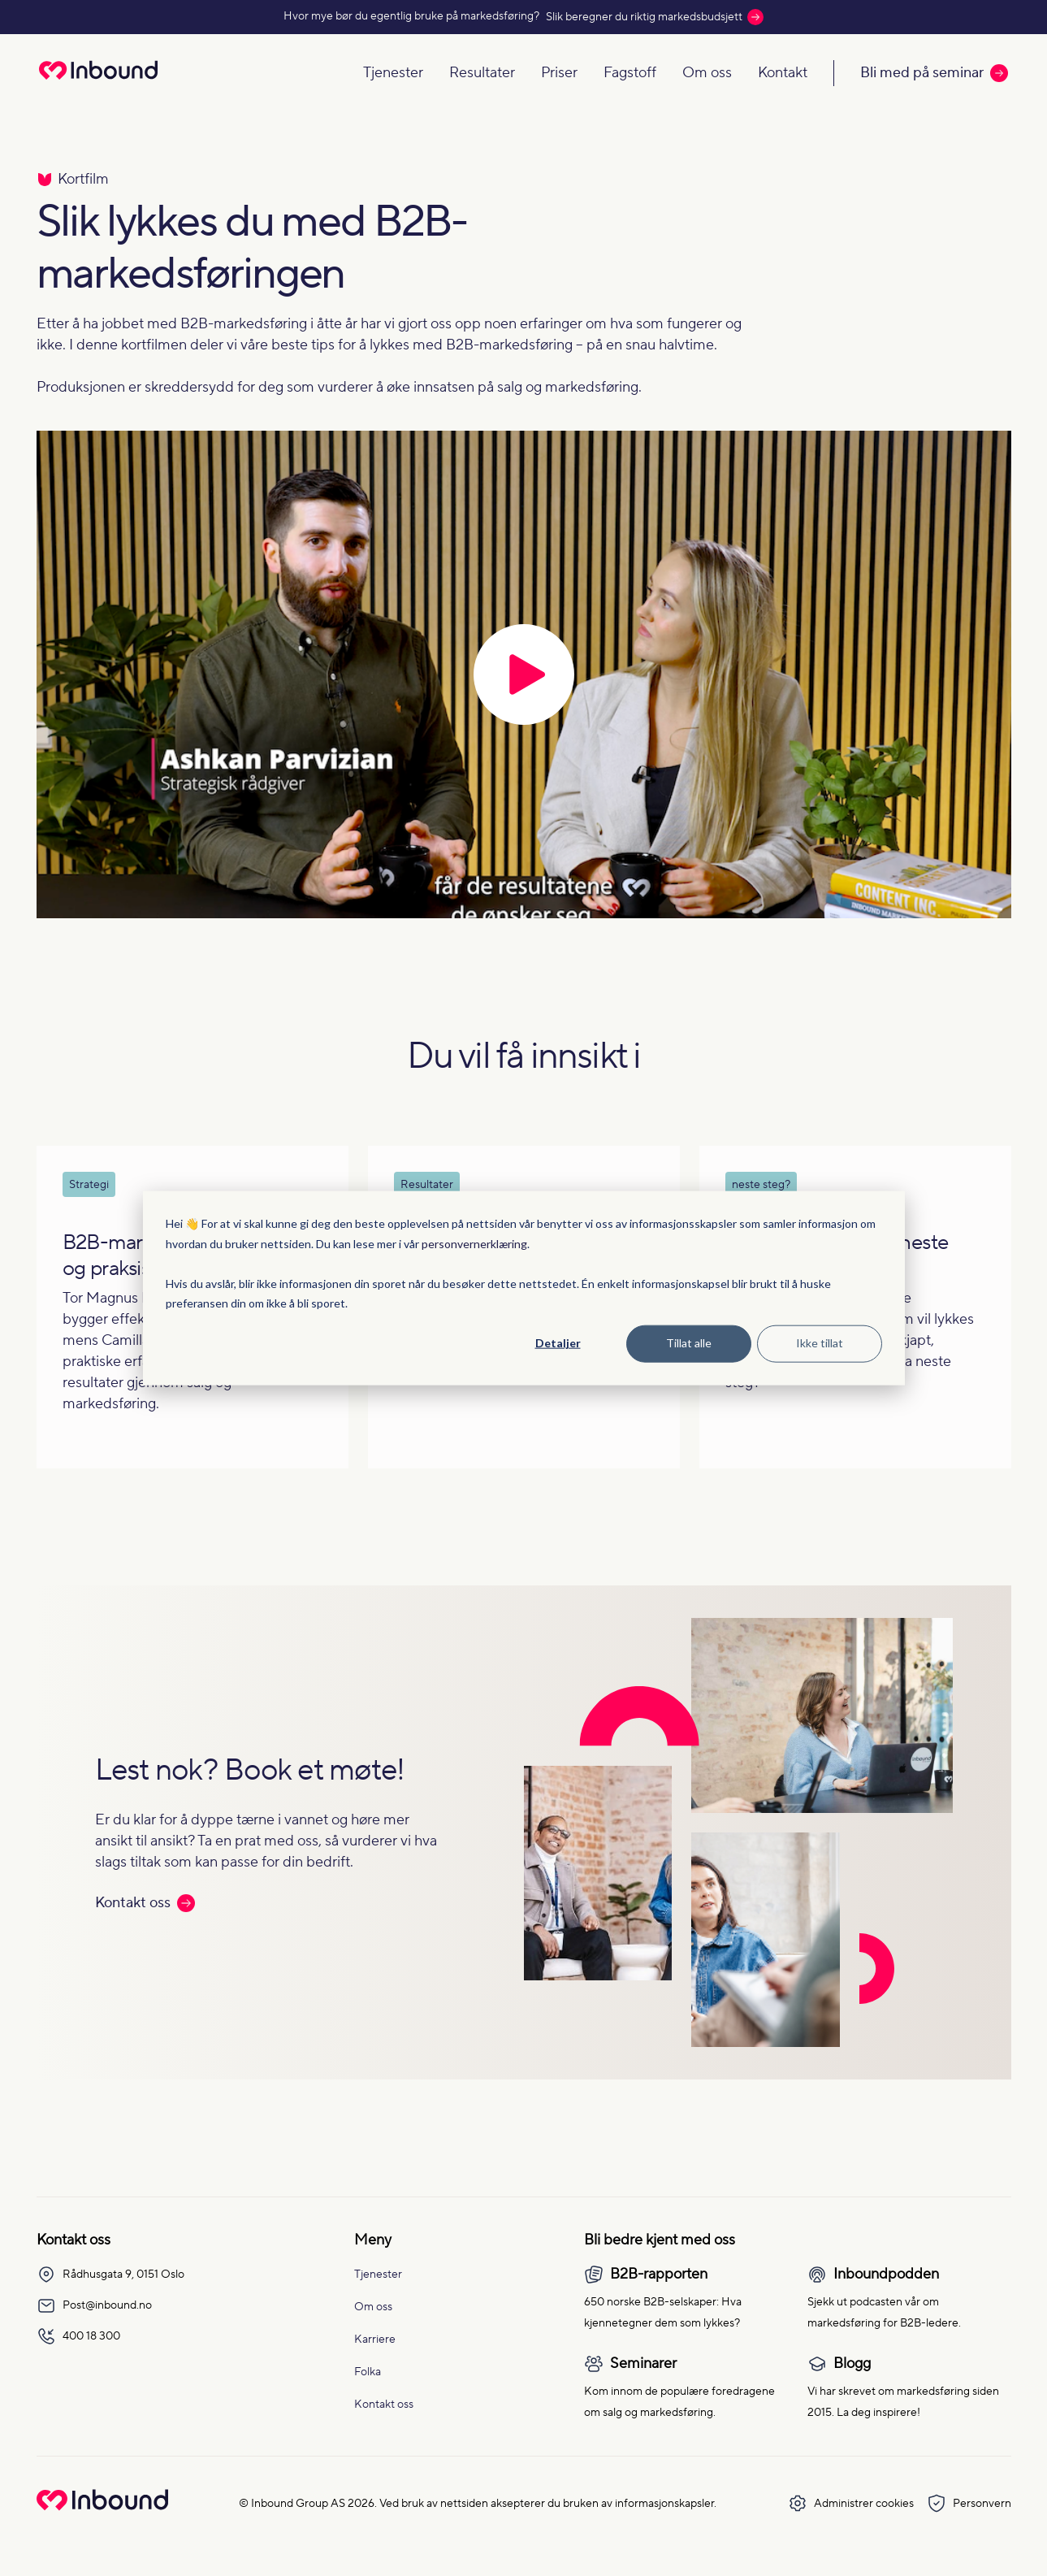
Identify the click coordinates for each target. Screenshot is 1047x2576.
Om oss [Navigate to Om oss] (707, 72)
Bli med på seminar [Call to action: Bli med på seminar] (934, 72)
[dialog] (524, 1288)
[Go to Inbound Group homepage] (102, 2506)
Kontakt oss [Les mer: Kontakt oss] (145, 1902)
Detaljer (558, 1343)
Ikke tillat (819, 1343)
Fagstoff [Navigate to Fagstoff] (630, 72)
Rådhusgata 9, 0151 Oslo (110, 2274)
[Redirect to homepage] (98, 81)
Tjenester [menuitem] (378, 2274)
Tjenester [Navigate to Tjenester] (393, 72)
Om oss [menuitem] (373, 2307)
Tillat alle (689, 1343)
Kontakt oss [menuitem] (383, 2404)
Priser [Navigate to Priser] (559, 72)
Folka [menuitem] (367, 2372)
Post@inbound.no (94, 2305)
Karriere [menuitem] (375, 2339)
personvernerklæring (474, 1243)
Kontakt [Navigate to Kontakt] (782, 72)
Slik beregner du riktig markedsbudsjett (655, 17)
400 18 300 (78, 2336)
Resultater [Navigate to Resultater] (482, 72)
